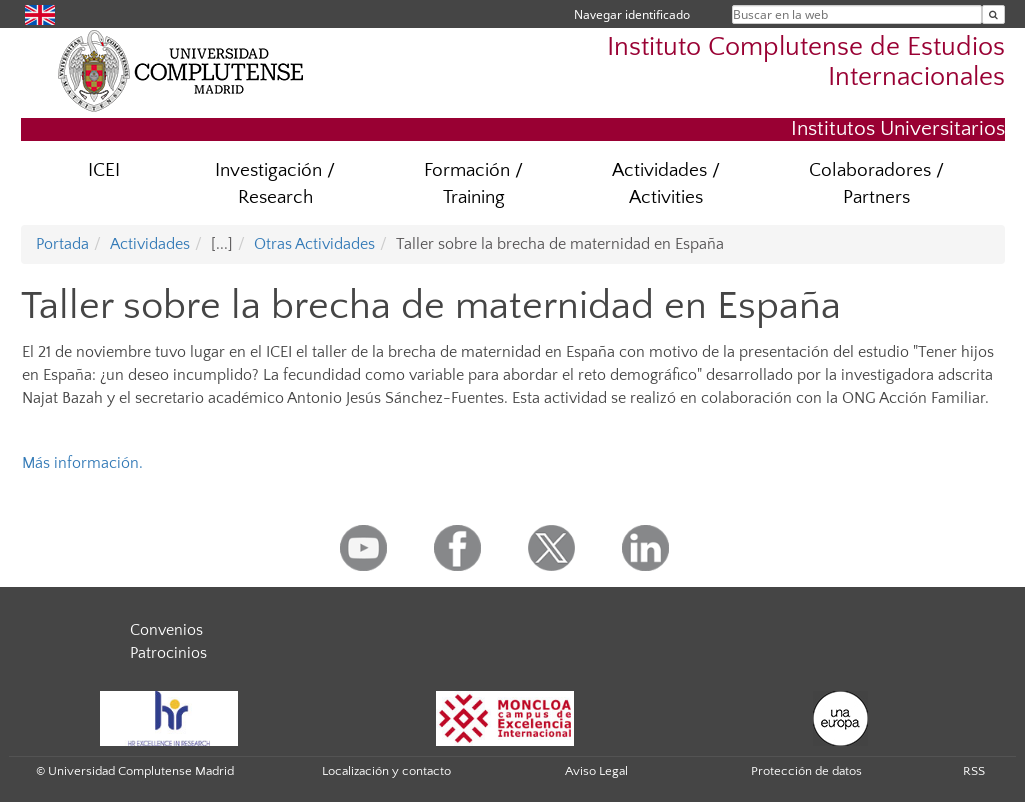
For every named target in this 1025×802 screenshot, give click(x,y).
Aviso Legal (596, 771)
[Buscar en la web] (993, 14)
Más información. (82, 463)
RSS (974, 771)
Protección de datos (806, 771)
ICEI (104, 170)
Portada (62, 244)
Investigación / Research (275, 184)
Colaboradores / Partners (876, 184)
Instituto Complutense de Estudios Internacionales (806, 62)
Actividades (150, 244)
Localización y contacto (386, 771)
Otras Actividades (314, 244)
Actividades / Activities (666, 184)
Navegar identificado (632, 14)
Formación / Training (473, 184)
